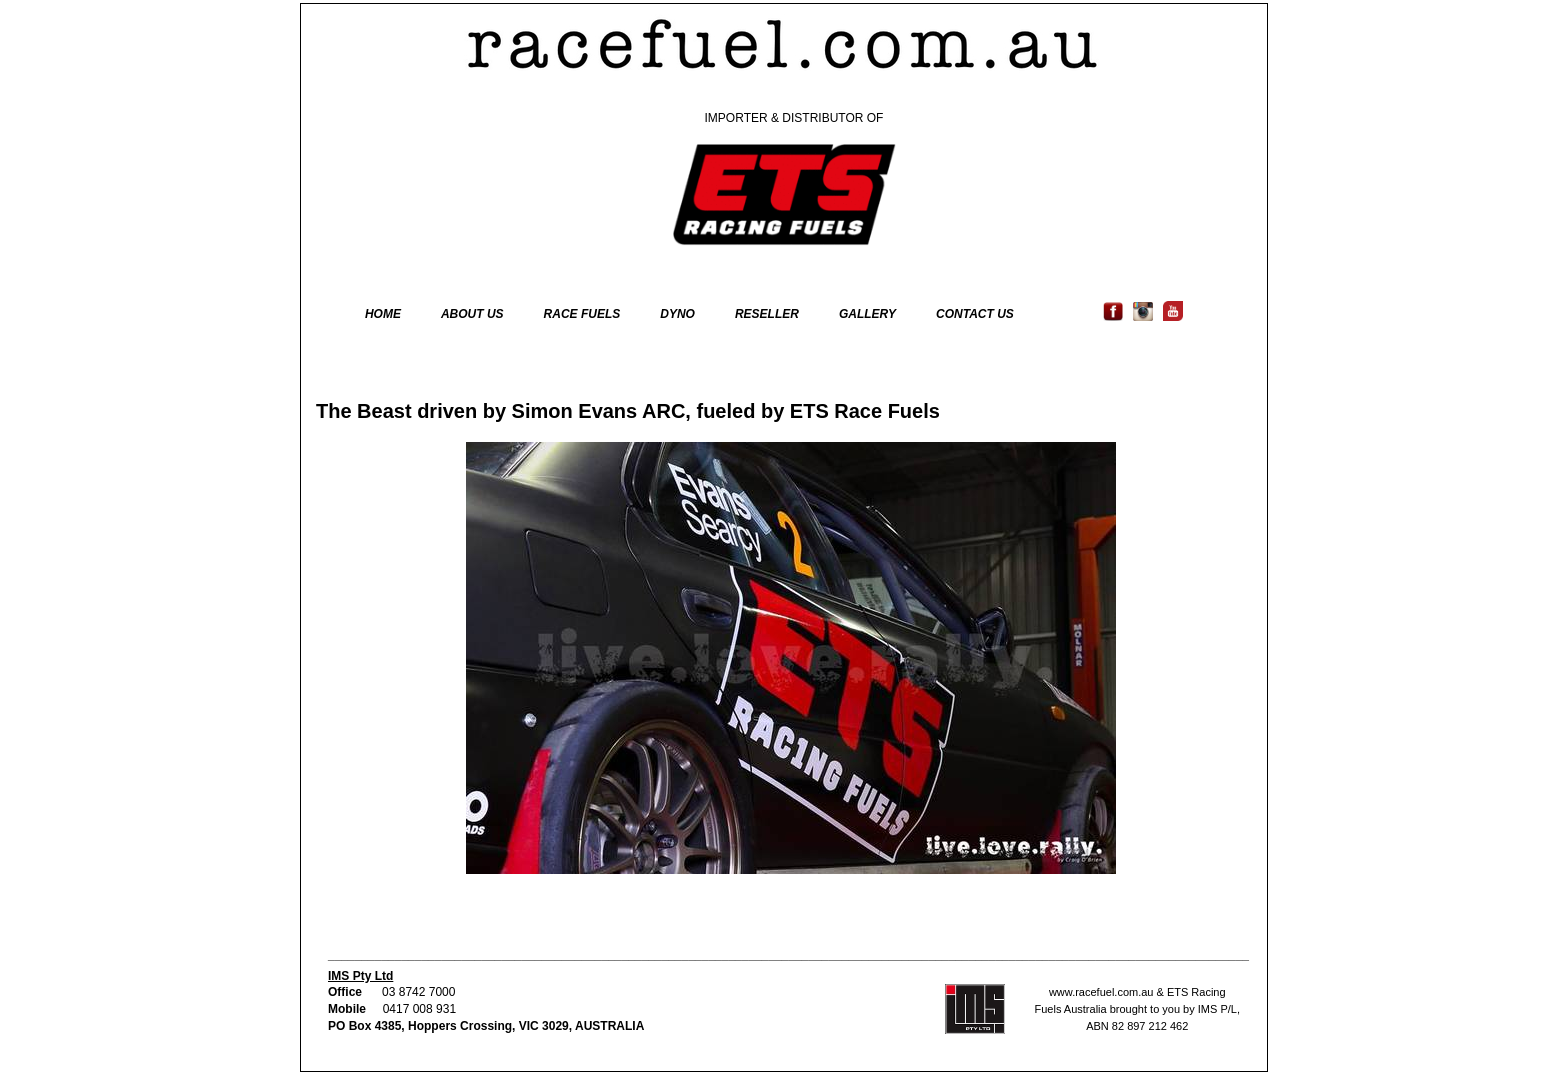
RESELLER (767, 314)
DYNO (677, 314)
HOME (383, 314)
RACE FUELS (582, 314)
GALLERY (867, 314)
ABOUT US (472, 314)
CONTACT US (975, 314)
